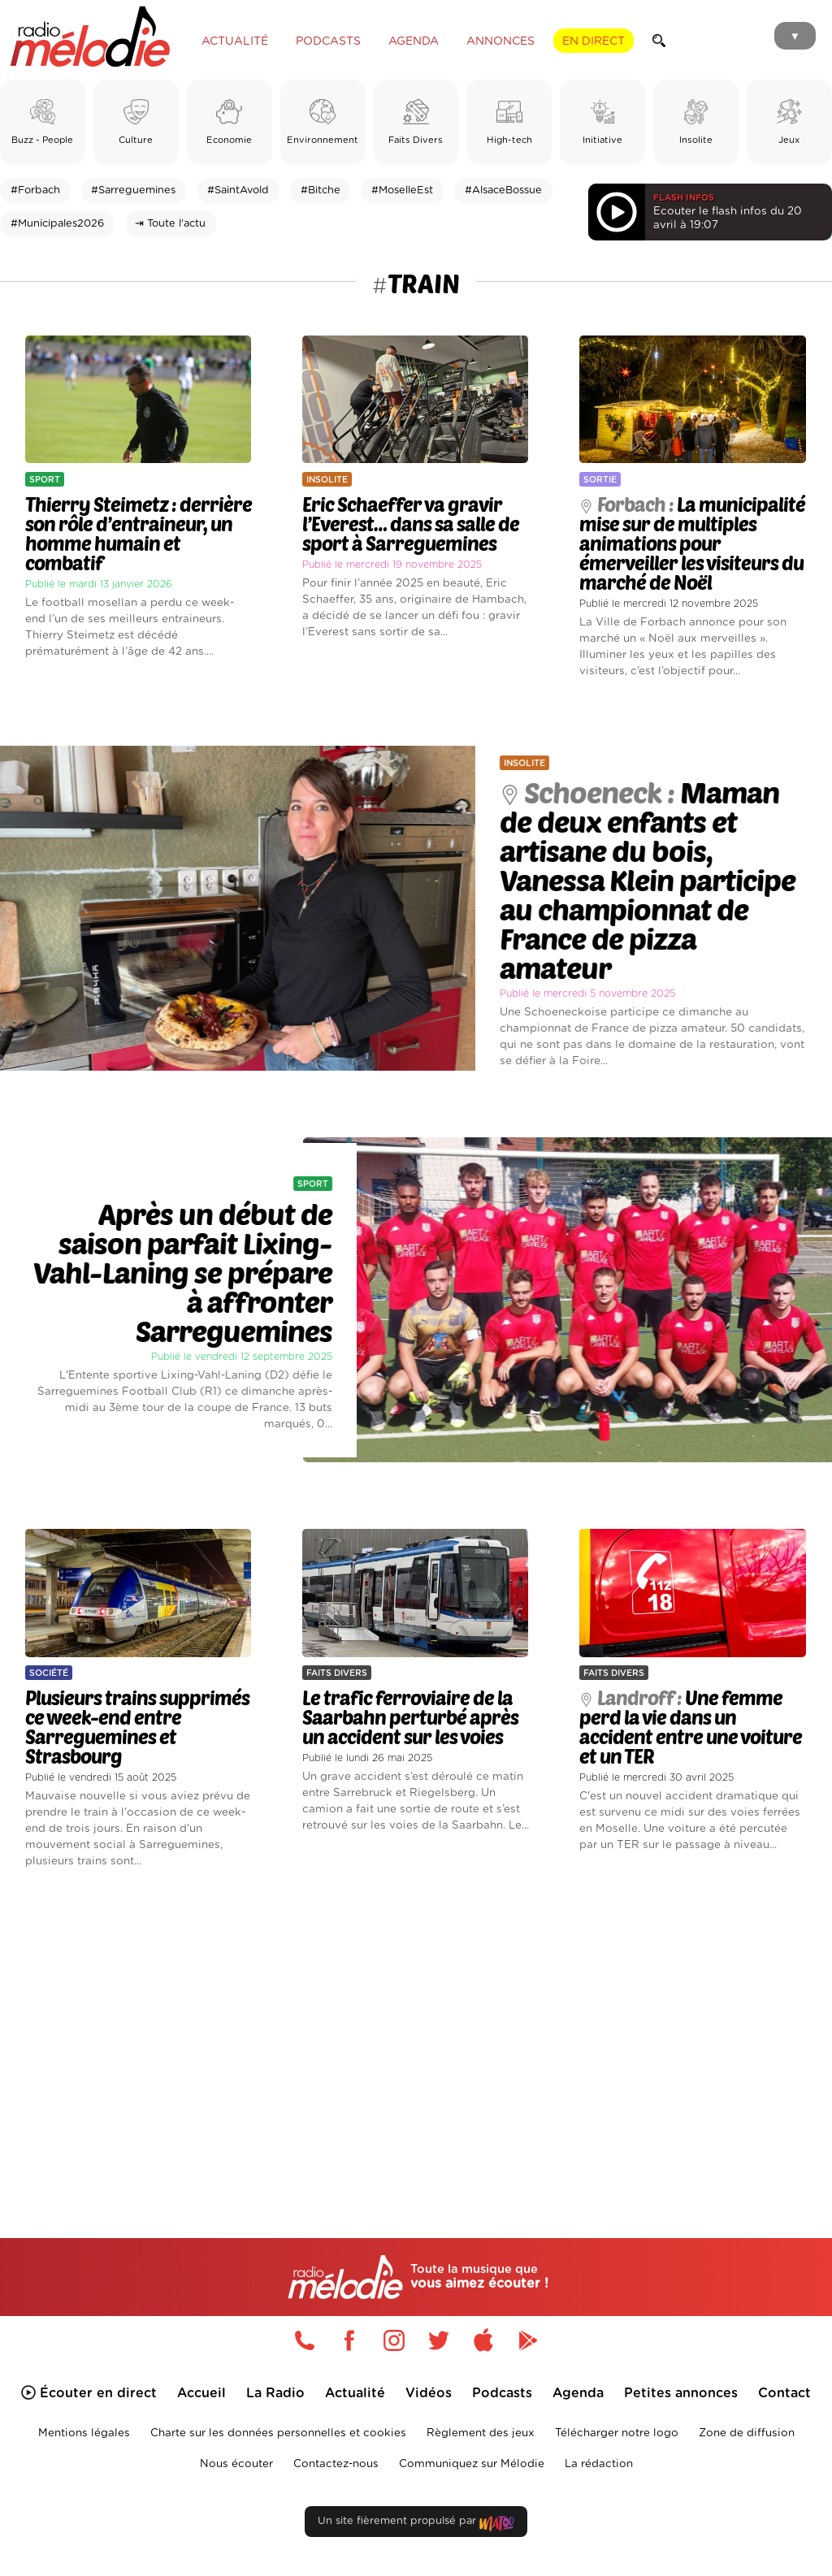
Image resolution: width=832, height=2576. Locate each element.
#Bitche (320, 190)
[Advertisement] (416, 2030)
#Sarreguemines (133, 190)
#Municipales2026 (57, 224)
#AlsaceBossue (503, 190)
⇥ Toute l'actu (170, 224)
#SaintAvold (238, 190)
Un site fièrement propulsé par (416, 2524)
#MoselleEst (402, 190)
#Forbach (35, 190)
